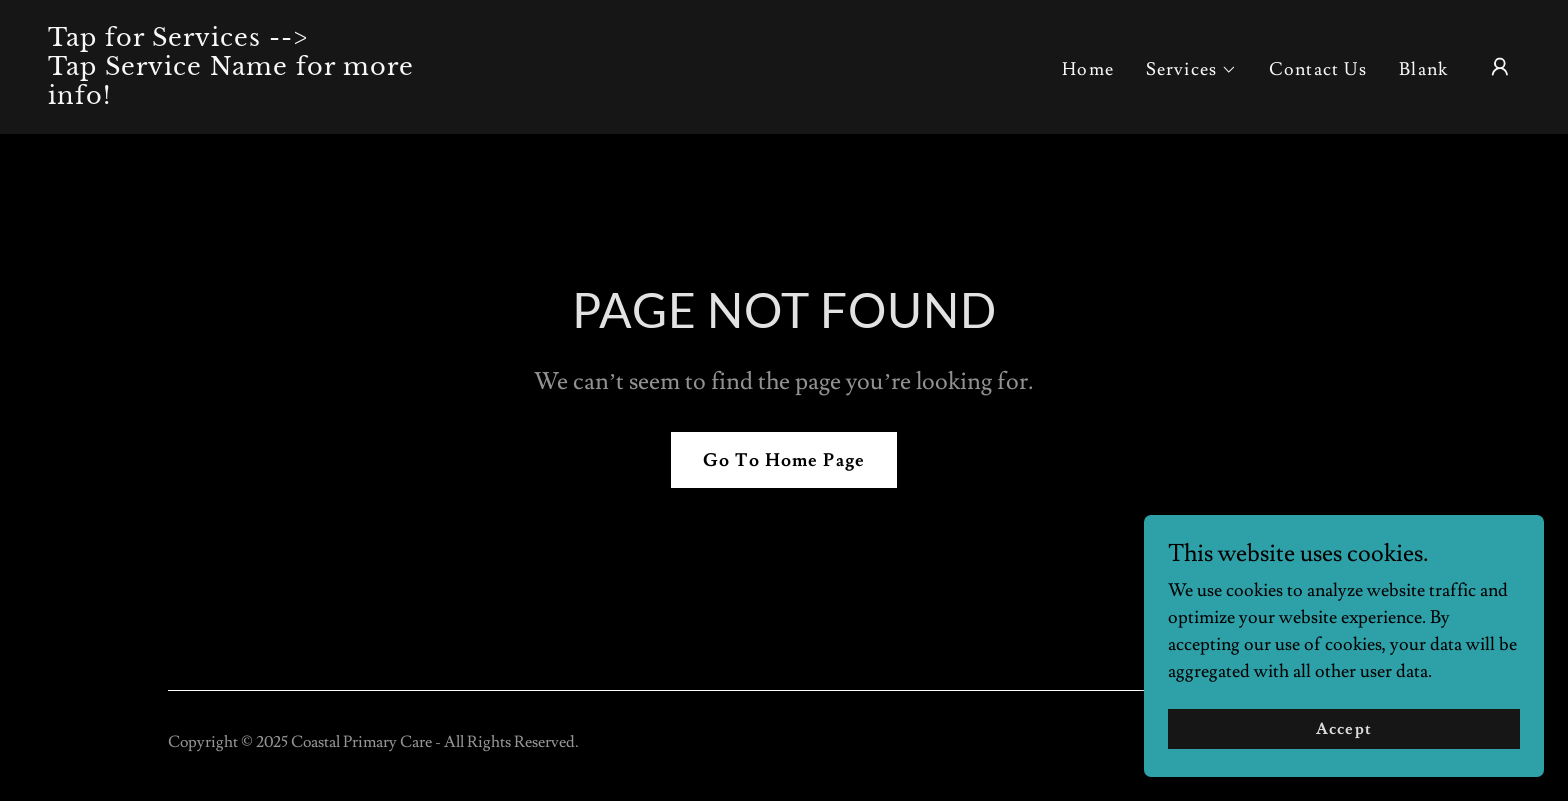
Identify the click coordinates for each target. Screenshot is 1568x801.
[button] (1191, 70)
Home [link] (1088, 69)
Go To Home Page (784, 460)
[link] (254, 98)
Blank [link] (1423, 69)
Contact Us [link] (1318, 69)
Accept (1343, 757)
